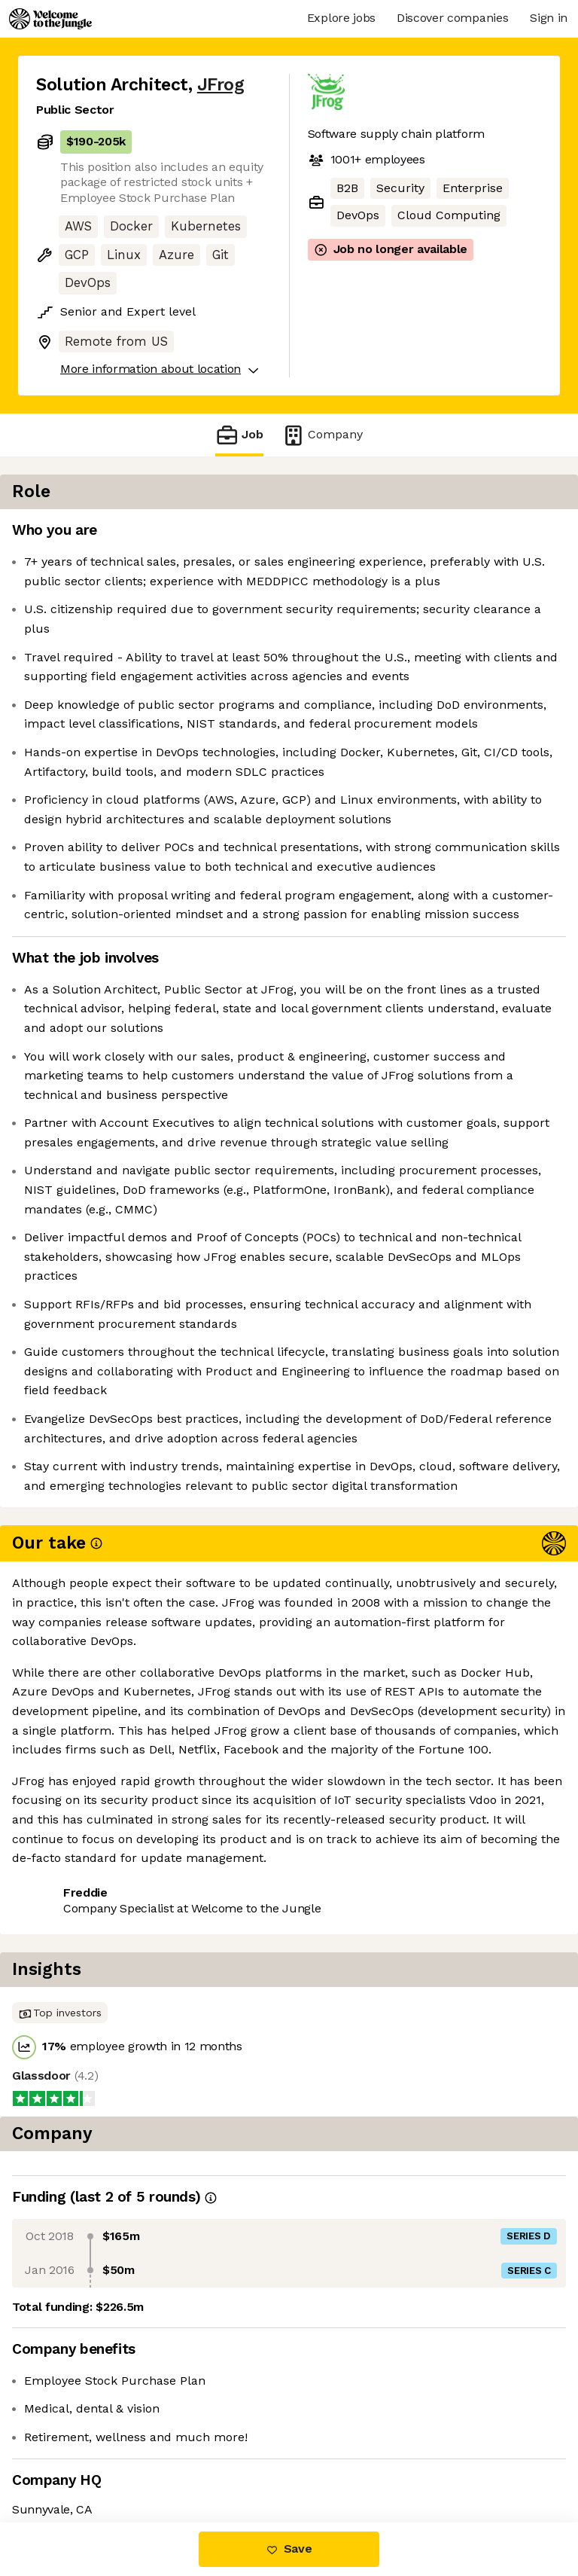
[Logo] (50, 18)
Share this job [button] (77, 2432)
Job (239, 435)
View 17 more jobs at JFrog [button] (114, 2459)
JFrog (221, 85)
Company (322, 435)
